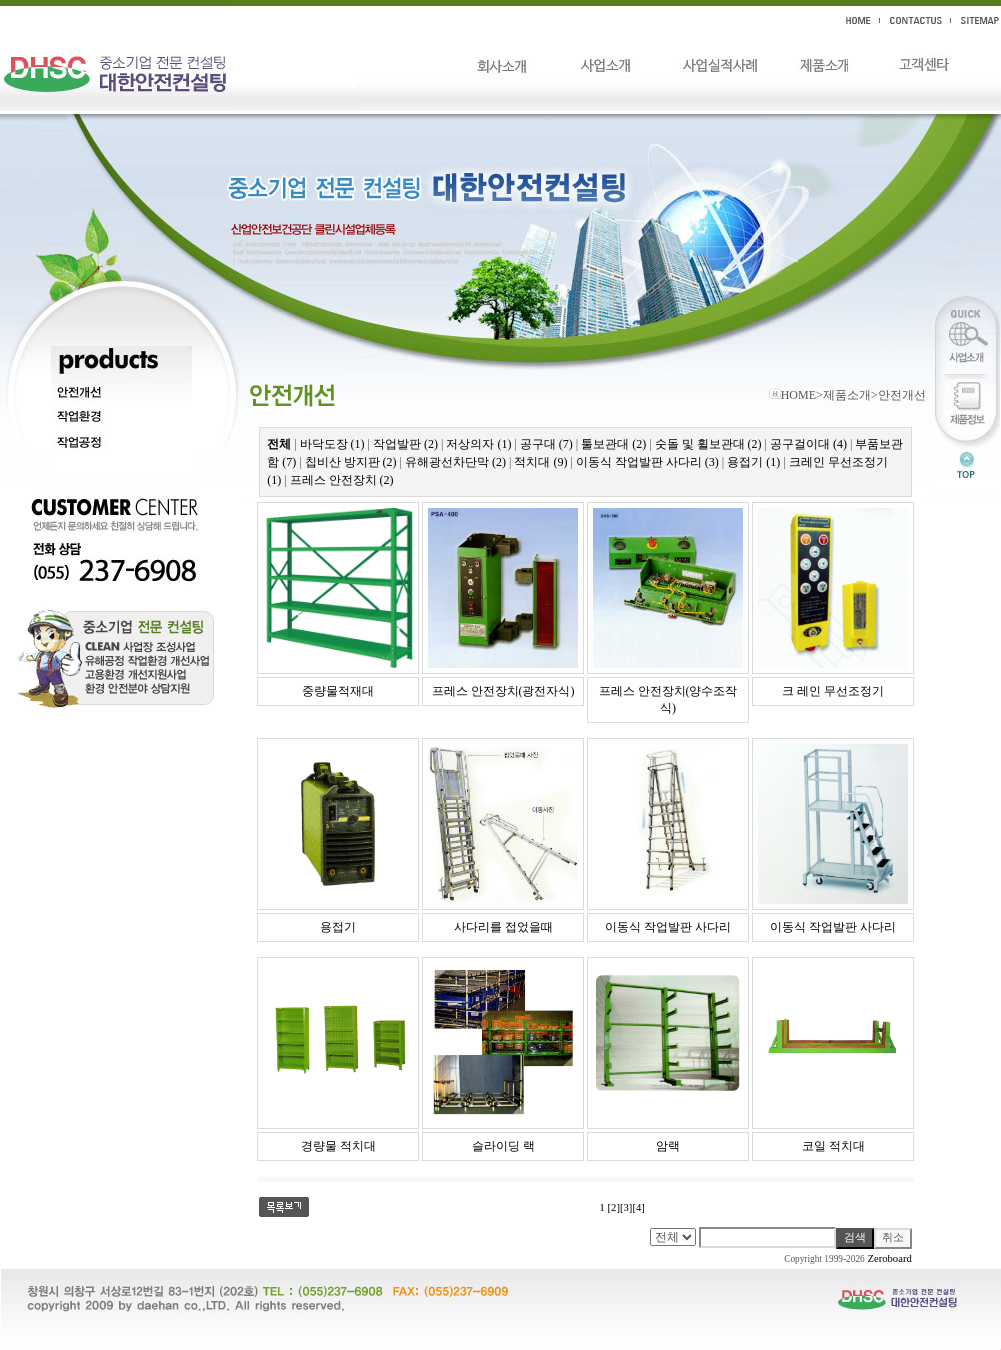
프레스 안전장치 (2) (342, 480)
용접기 (338, 927)
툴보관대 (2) (613, 444)
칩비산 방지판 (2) (351, 462)
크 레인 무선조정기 (833, 691)
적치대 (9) (540, 462)
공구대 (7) (546, 444)
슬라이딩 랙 (503, 1146)
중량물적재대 (338, 691)
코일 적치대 (833, 1146)
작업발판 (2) (405, 444)
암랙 (668, 1146)
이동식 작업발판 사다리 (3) (647, 462)
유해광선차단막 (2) (455, 462)
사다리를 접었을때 (503, 927)
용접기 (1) (753, 462)
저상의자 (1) (478, 444)
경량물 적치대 (338, 1146)
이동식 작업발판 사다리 (668, 927)
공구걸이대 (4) (808, 444)
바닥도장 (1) (332, 444)
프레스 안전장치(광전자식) (503, 691)
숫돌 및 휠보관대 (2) (708, 444)
